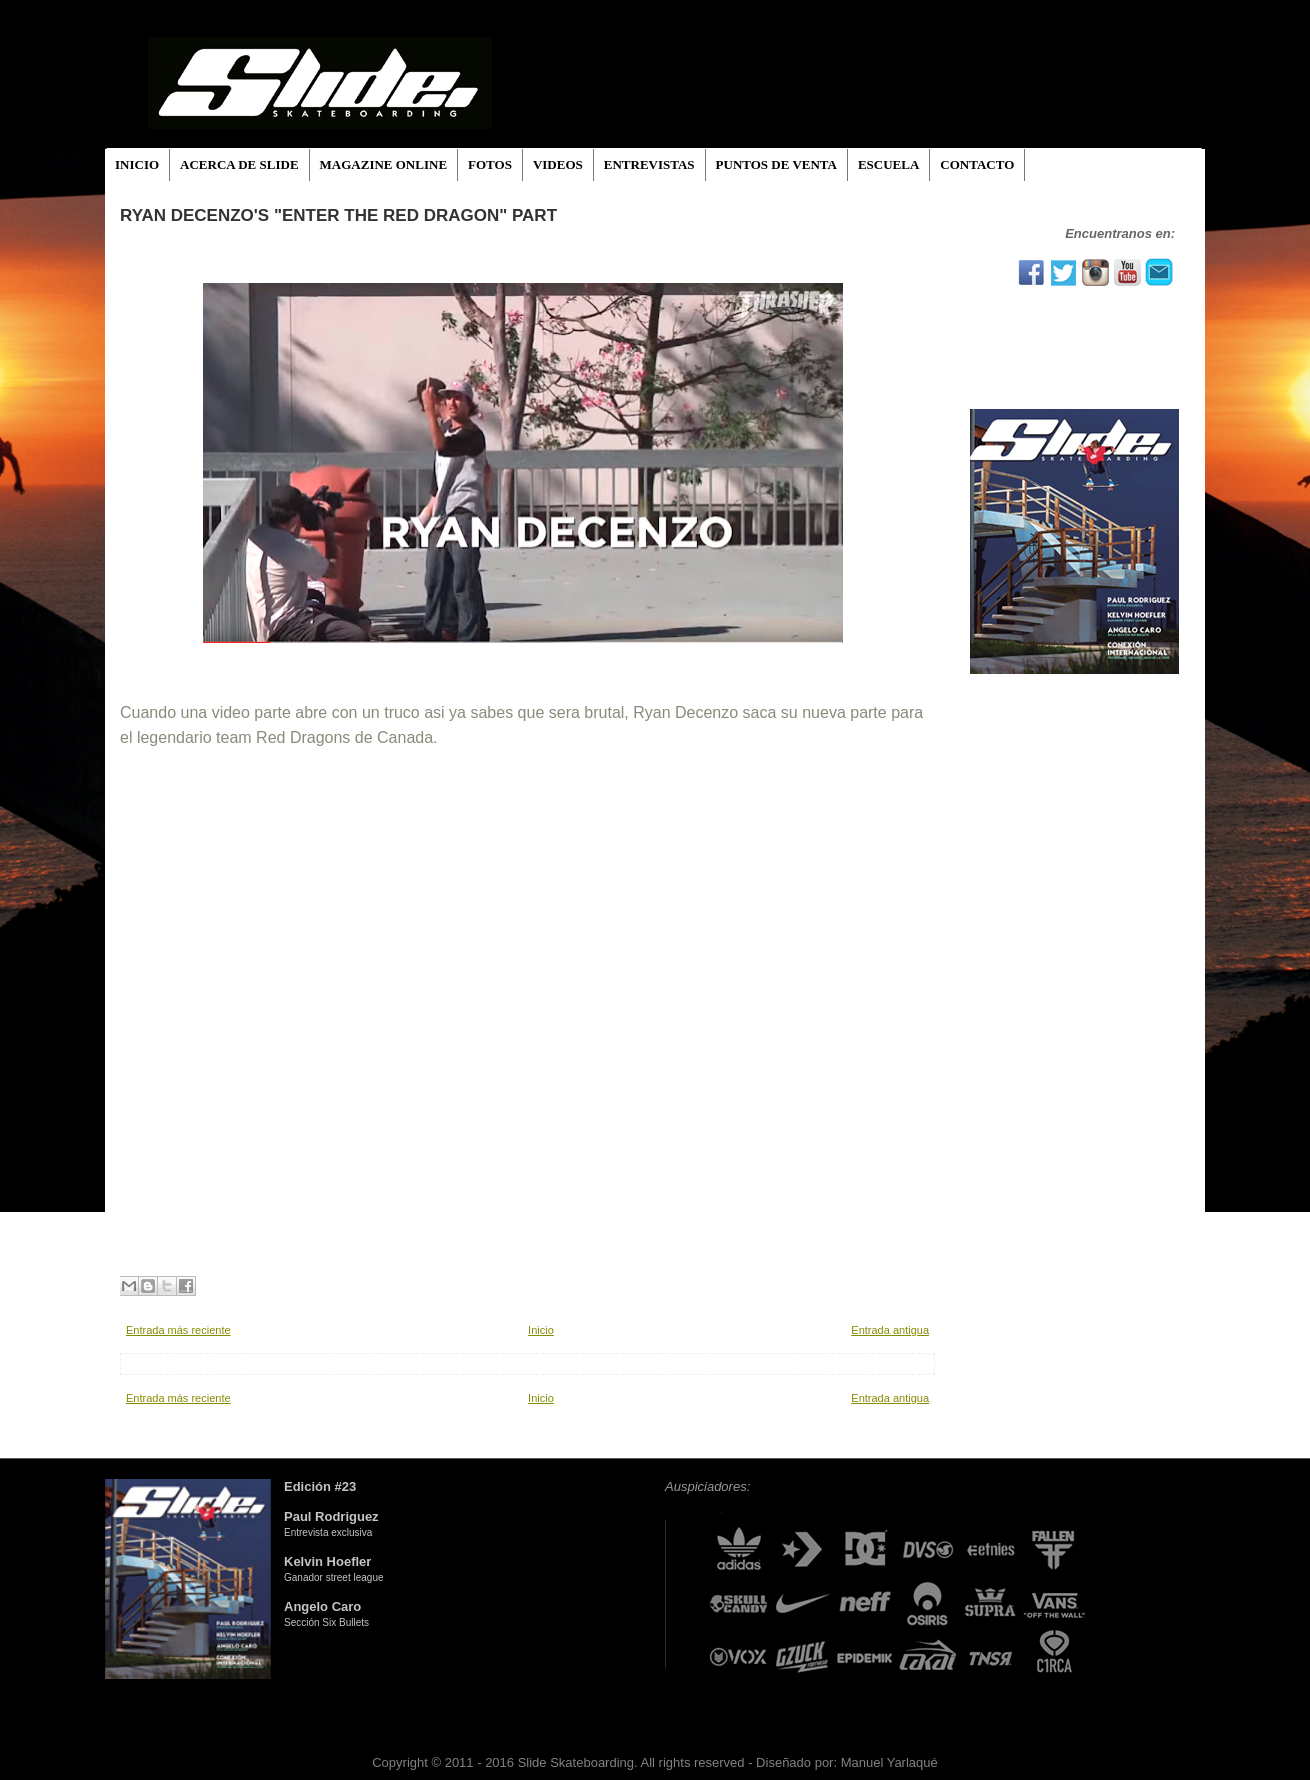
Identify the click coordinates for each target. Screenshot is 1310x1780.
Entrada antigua (890, 1330)
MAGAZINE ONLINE (384, 164)
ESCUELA (888, 164)
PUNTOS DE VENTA (776, 164)
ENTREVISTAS (649, 164)
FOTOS (490, 164)
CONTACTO (977, 164)
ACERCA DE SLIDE (239, 164)
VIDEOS (558, 164)
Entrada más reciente (178, 1330)
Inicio (541, 1330)
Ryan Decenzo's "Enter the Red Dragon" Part (338, 215)
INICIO (137, 164)
